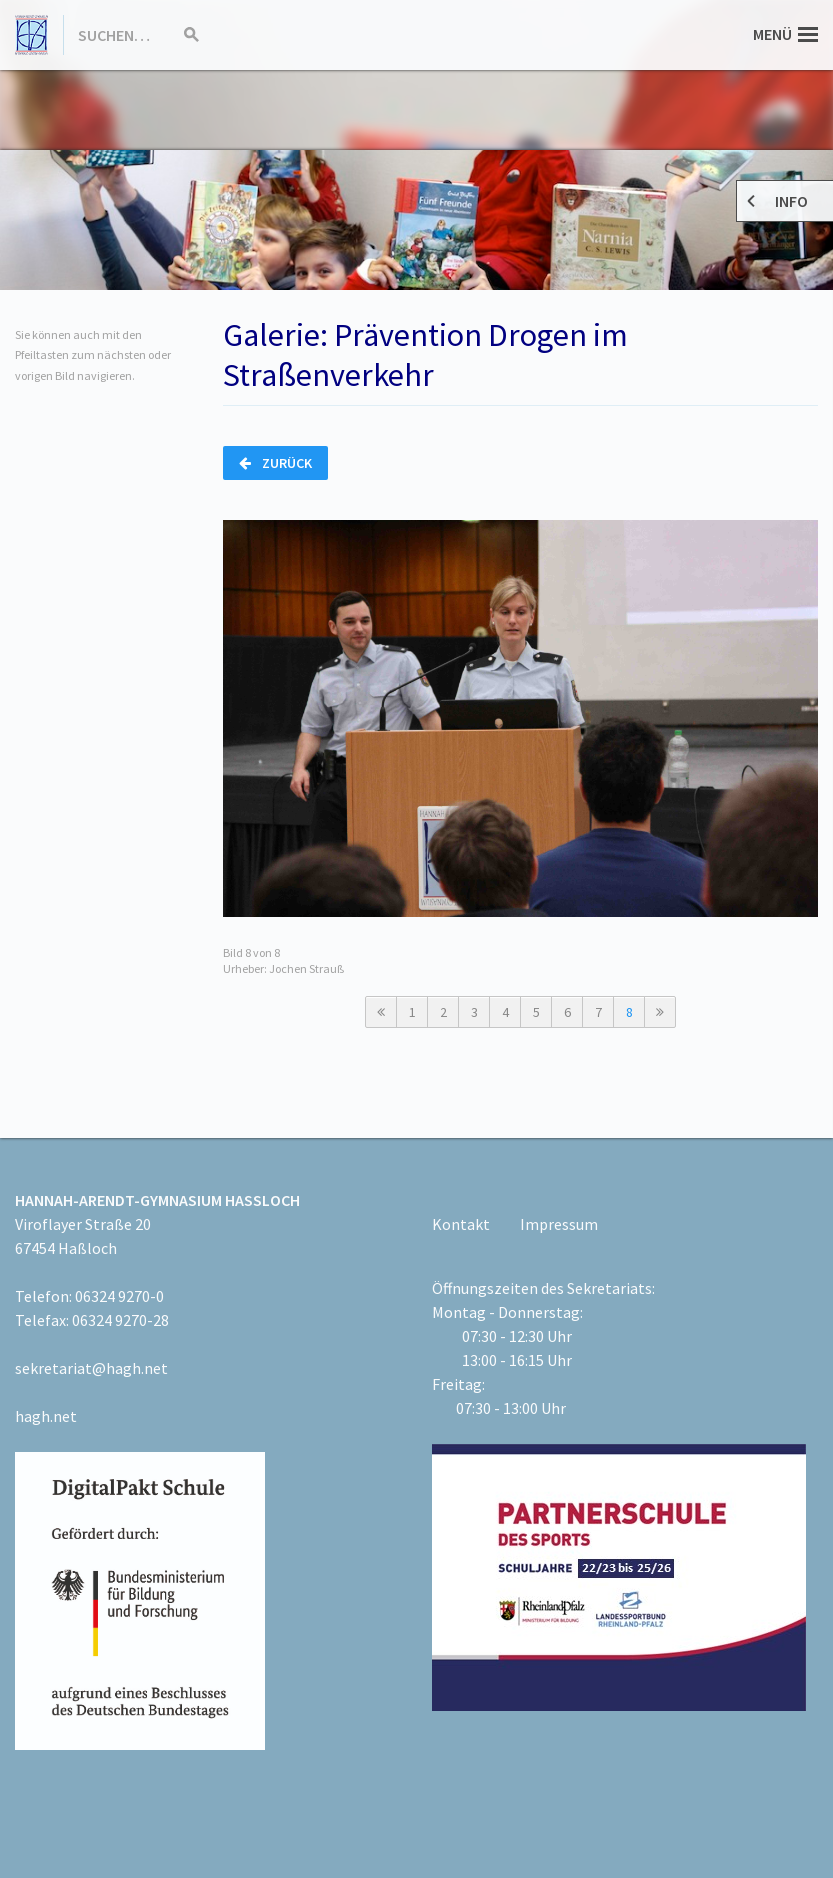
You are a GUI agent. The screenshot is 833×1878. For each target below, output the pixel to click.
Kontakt (461, 1224)
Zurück (275, 463)
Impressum (559, 1224)
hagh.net (46, 1416)
